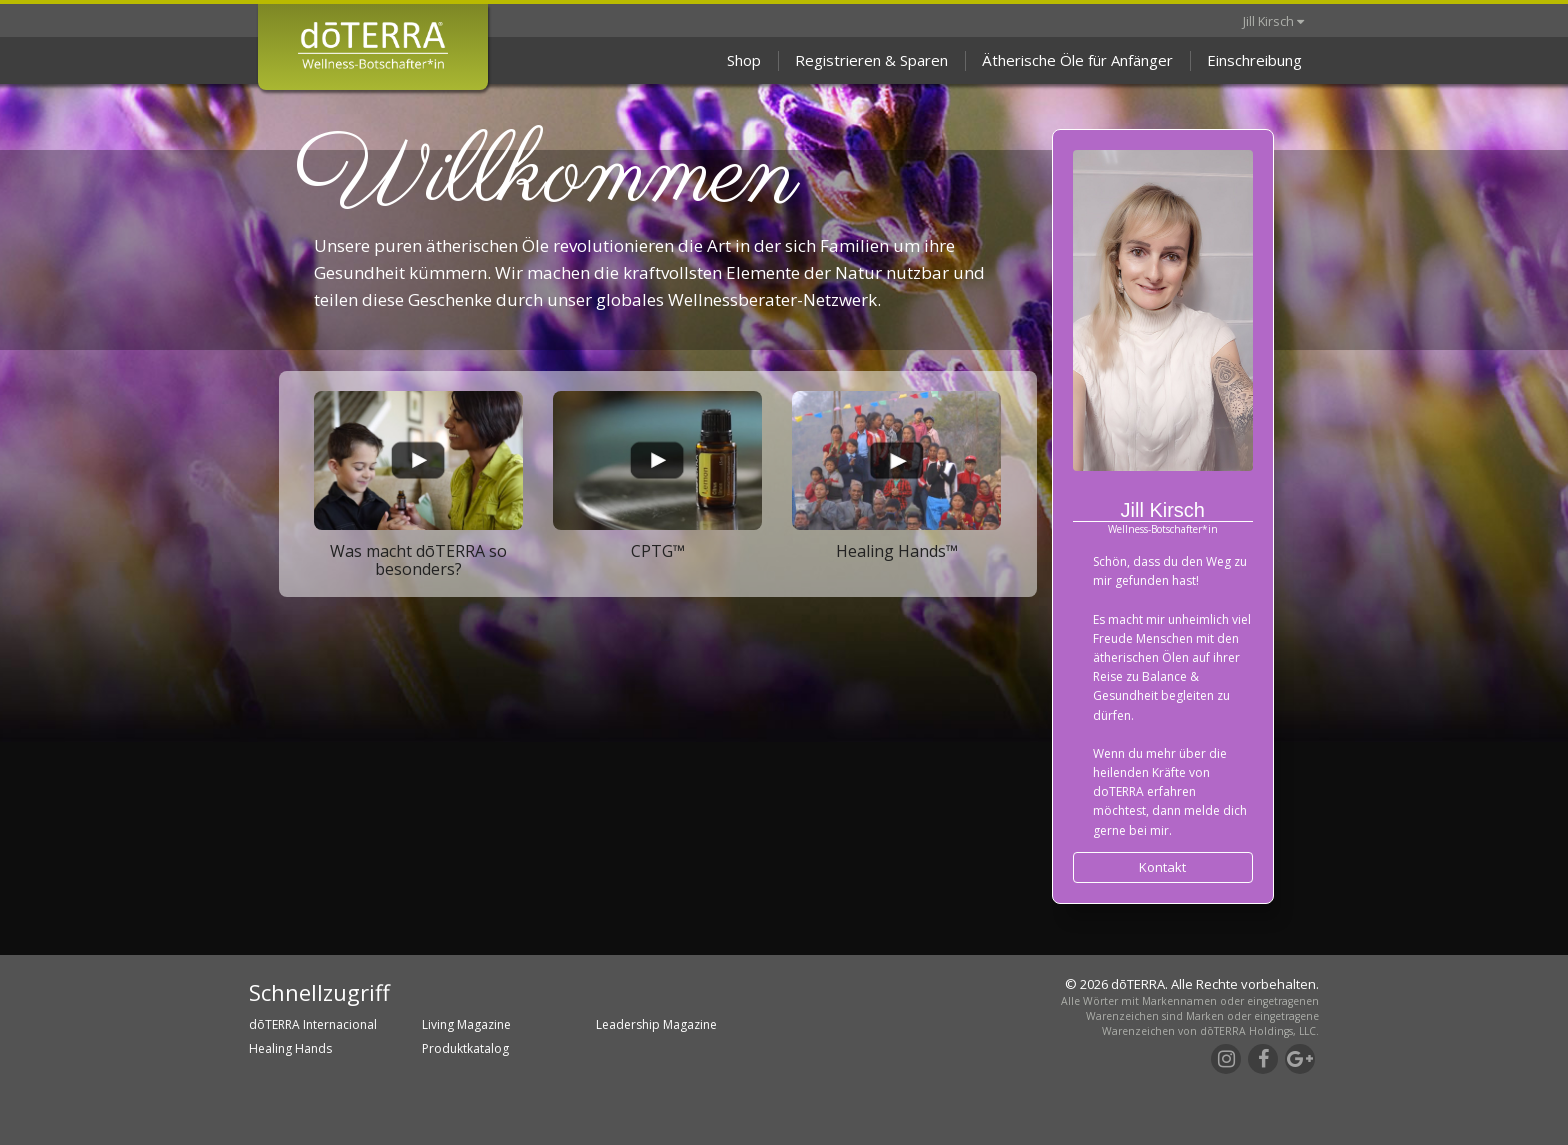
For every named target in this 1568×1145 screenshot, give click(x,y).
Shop (744, 60)
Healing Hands (290, 1048)
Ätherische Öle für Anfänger (1077, 60)
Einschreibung (1254, 60)
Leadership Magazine (656, 1024)
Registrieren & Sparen (871, 60)
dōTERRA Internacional (313, 1024)
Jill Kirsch (1273, 21)
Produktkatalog (465, 1048)
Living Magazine (466, 1024)
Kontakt (1162, 867)
